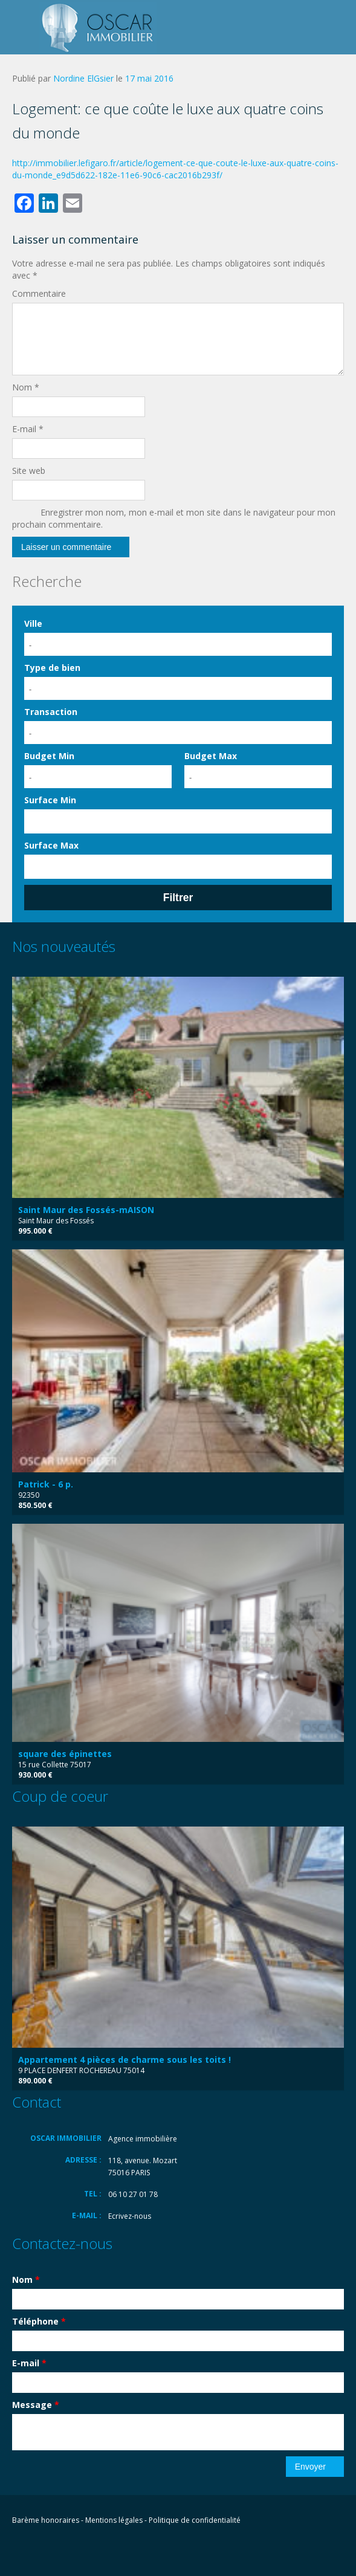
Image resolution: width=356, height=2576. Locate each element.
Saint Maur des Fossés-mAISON (86, 1209)
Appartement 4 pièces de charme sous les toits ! (124, 2059)
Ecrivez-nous (129, 2216)
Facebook (15, 2550)
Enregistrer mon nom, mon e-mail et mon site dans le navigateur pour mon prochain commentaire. (173, 518)
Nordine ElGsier (83, 78)
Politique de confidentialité (195, 2520)
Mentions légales (114, 2520)
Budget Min (49, 756)
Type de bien (52, 667)
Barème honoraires (45, 2520)
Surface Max (51, 845)
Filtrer (178, 898)
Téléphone (39, 2321)
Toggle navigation (22, 28)
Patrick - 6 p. (45, 1484)
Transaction (50, 711)
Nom (25, 387)
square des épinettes (65, 1753)
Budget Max (210, 756)
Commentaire (39, 293)
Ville (33, 623)
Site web (28, 470)
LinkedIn (67, 2550)
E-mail (28, 429)
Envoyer (310, 2466)
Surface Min (50, 800)
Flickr (40, 2550)
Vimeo (95, 2550)
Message (35, 2404)
